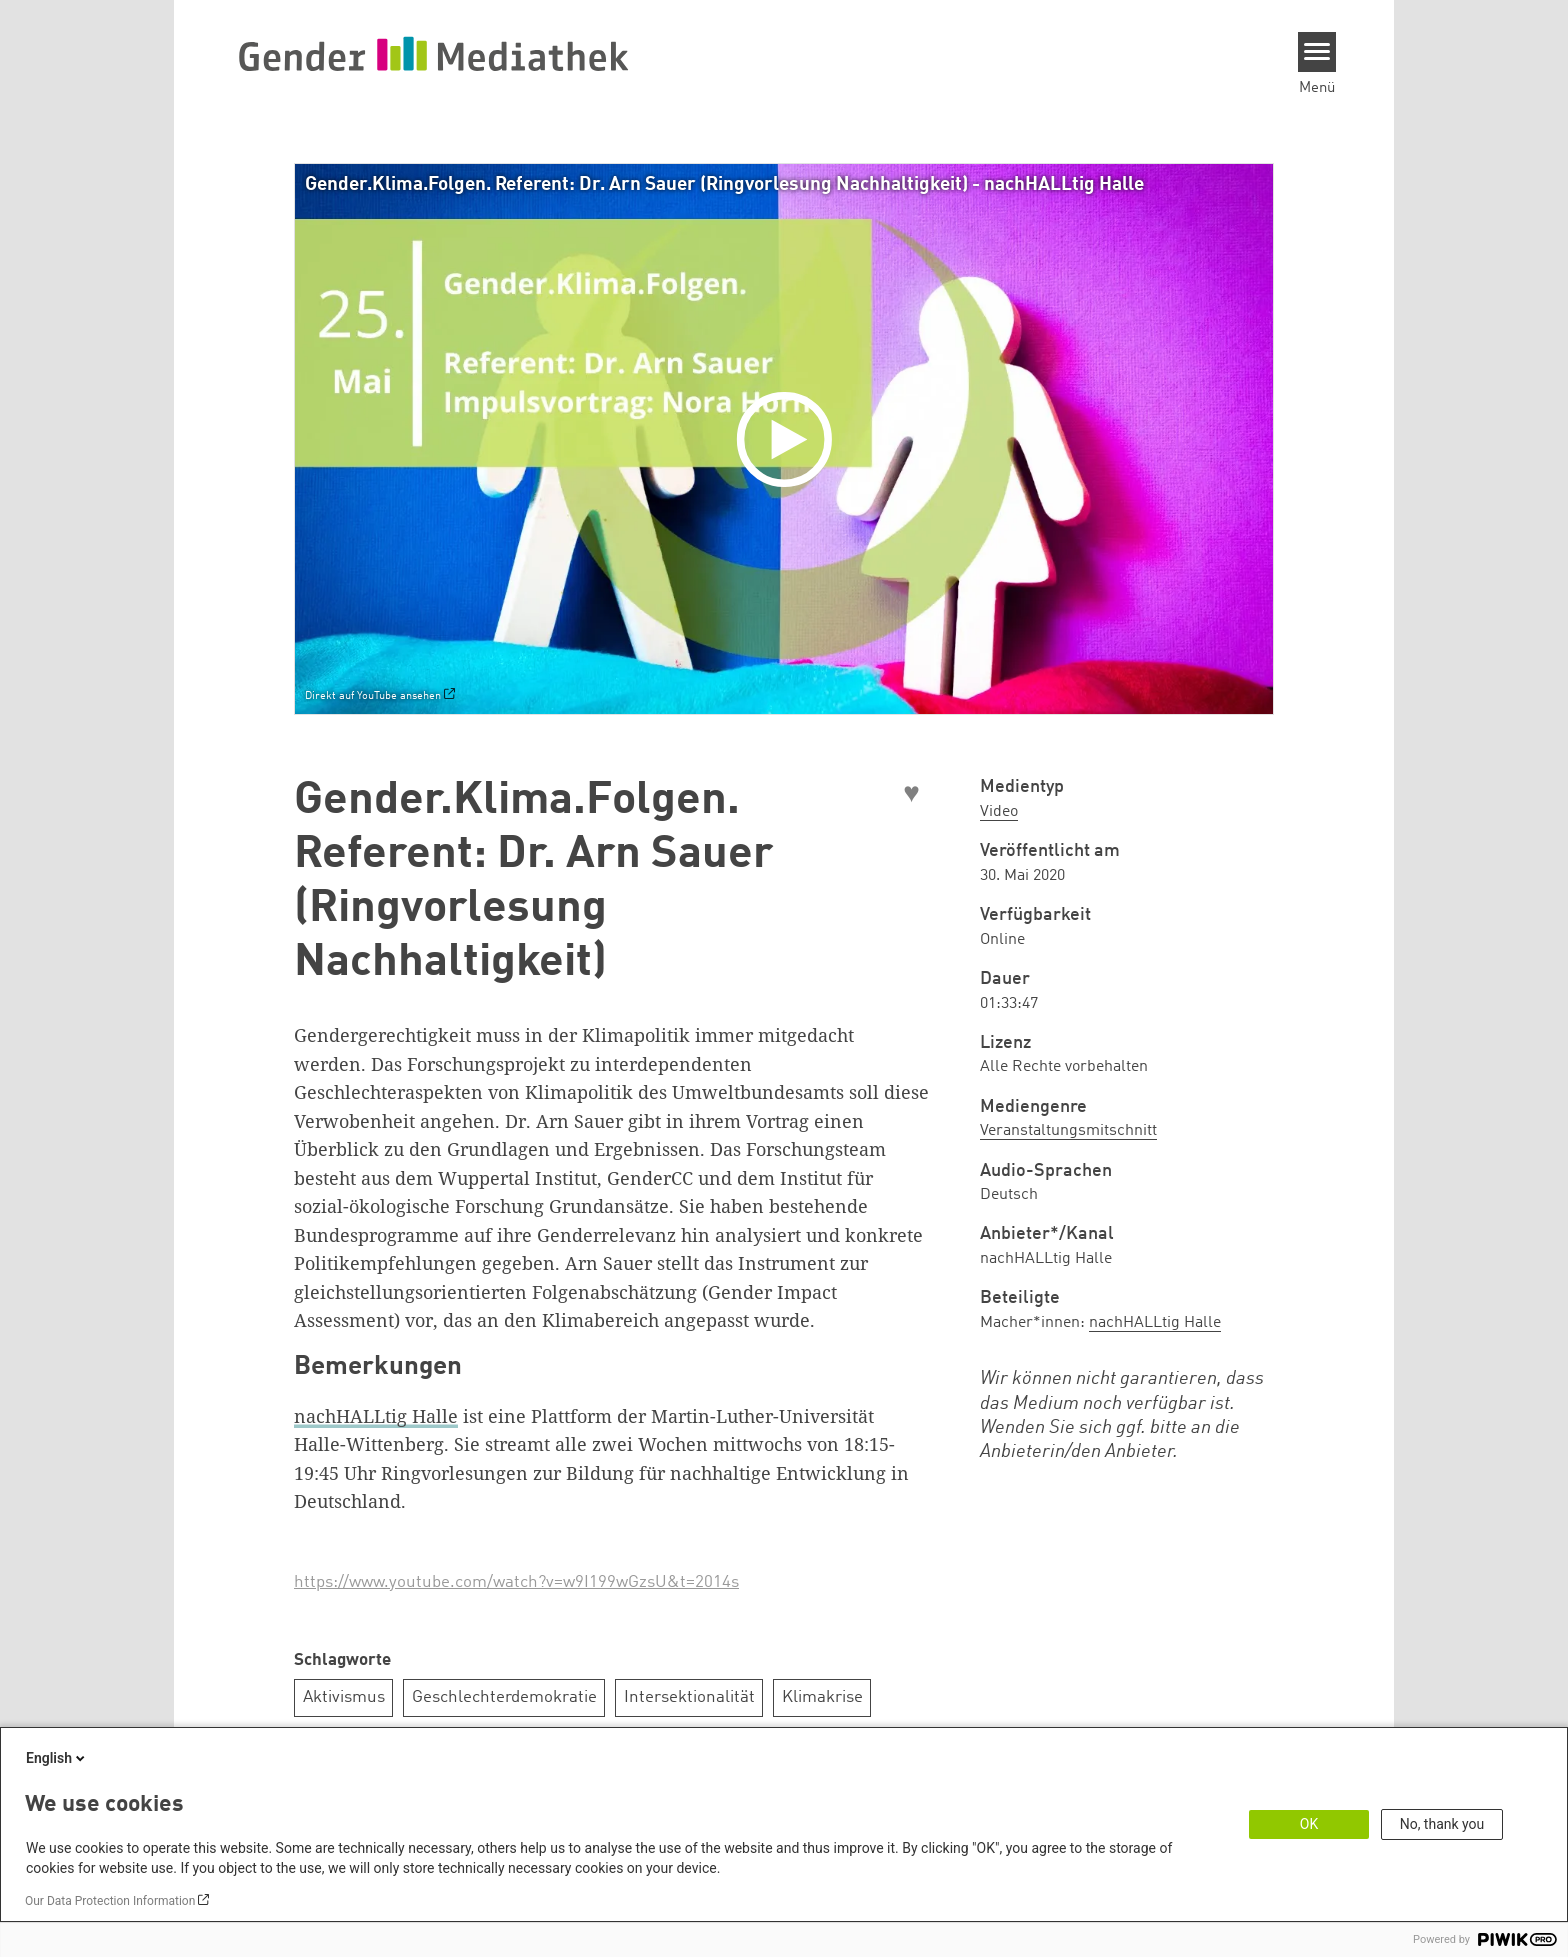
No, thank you (1442, 1824)
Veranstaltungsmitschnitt (1068, 1131)
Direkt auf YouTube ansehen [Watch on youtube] (373, 696)
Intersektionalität (689, 1697)
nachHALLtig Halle (376, 1416)
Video (999, 812)
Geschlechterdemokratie (504, 1697)
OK (1309, 1824)
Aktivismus (344, 1697)
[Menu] (1317, 52)
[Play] (789, 439)
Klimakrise (822, 1697)
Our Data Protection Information (110, 1901)
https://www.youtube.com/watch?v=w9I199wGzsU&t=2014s (516, 1582)
